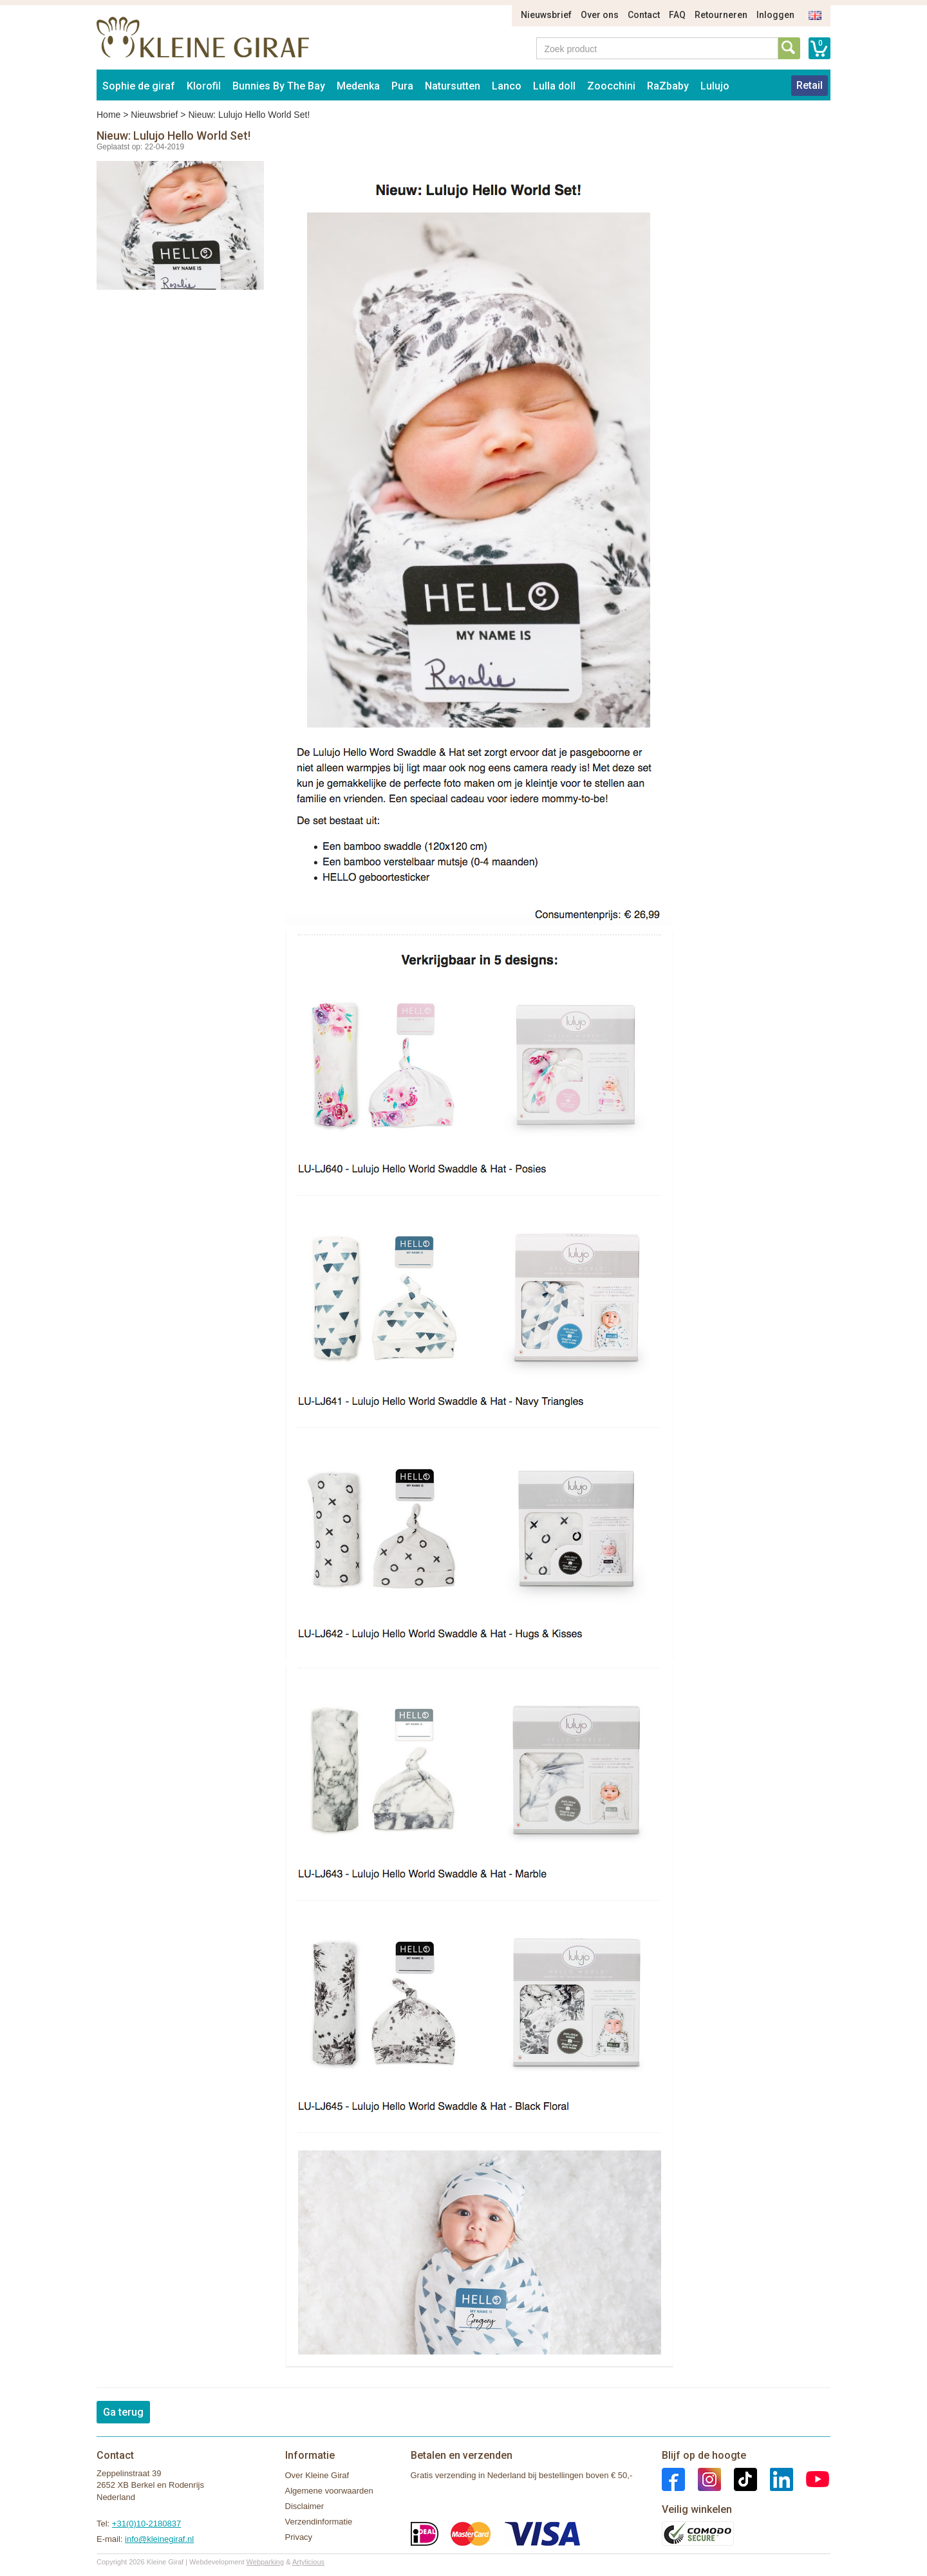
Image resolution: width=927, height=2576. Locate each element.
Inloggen (775, 15)
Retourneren (721, 15)
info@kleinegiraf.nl (159, 2539)
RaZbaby (668, 86)
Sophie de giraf (138, 86)
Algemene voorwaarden (329, 2491)
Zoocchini (611, 86)
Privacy (299, 2537)
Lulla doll (554, 86)
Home (108, 114)
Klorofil (204, 86)
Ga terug (123, 2412)
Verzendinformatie (319, 2521)
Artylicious (308, 2562)
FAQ (677, 15)
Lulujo (714, 86)
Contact (644, 15)
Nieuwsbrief (546, 15)
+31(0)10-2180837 (146, 2523)
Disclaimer (304, 2506)
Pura (402, 86)
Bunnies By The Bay (278, 86)
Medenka (358, 86)
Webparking (266, 2562)
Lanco (506, 86)
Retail (809, 85)
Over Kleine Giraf (317, 2475)
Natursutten (452, 86)
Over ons (600, 15)
